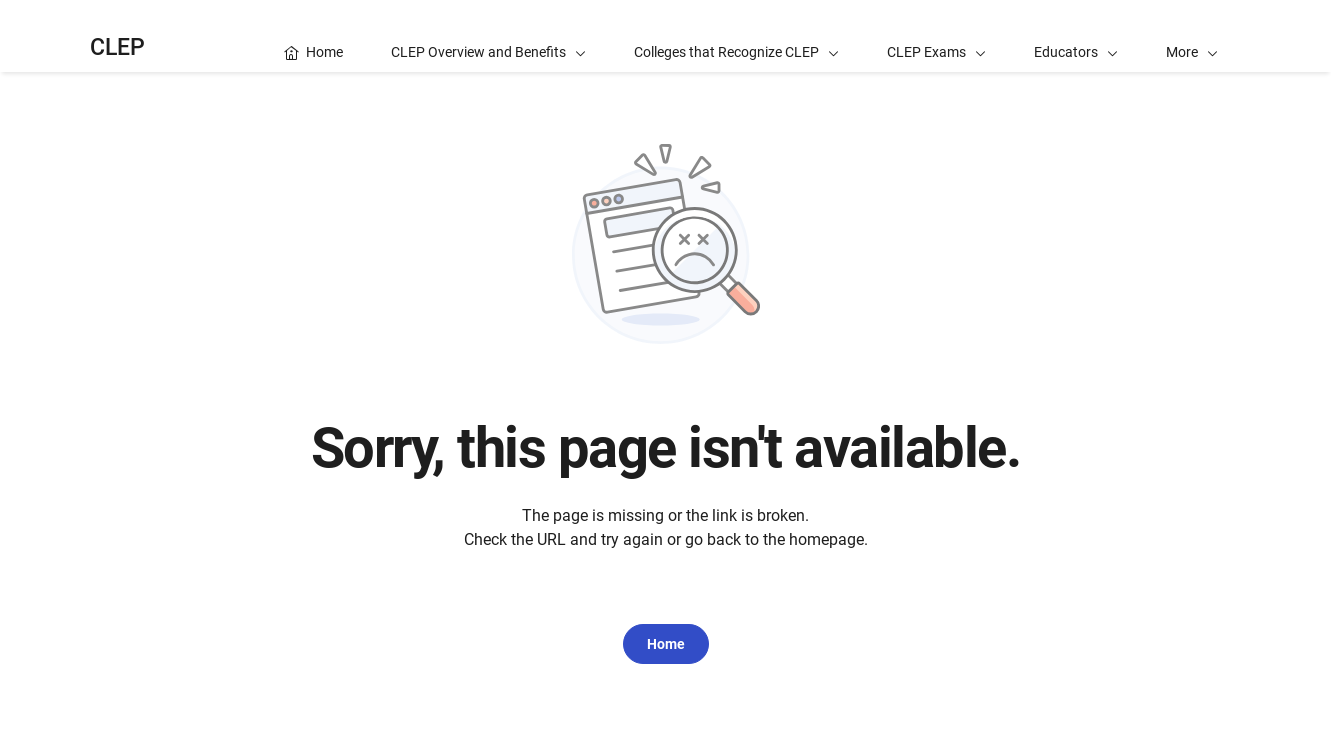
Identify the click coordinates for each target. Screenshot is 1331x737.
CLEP (117, 47)
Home (666, 644)
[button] (1192, 36)
